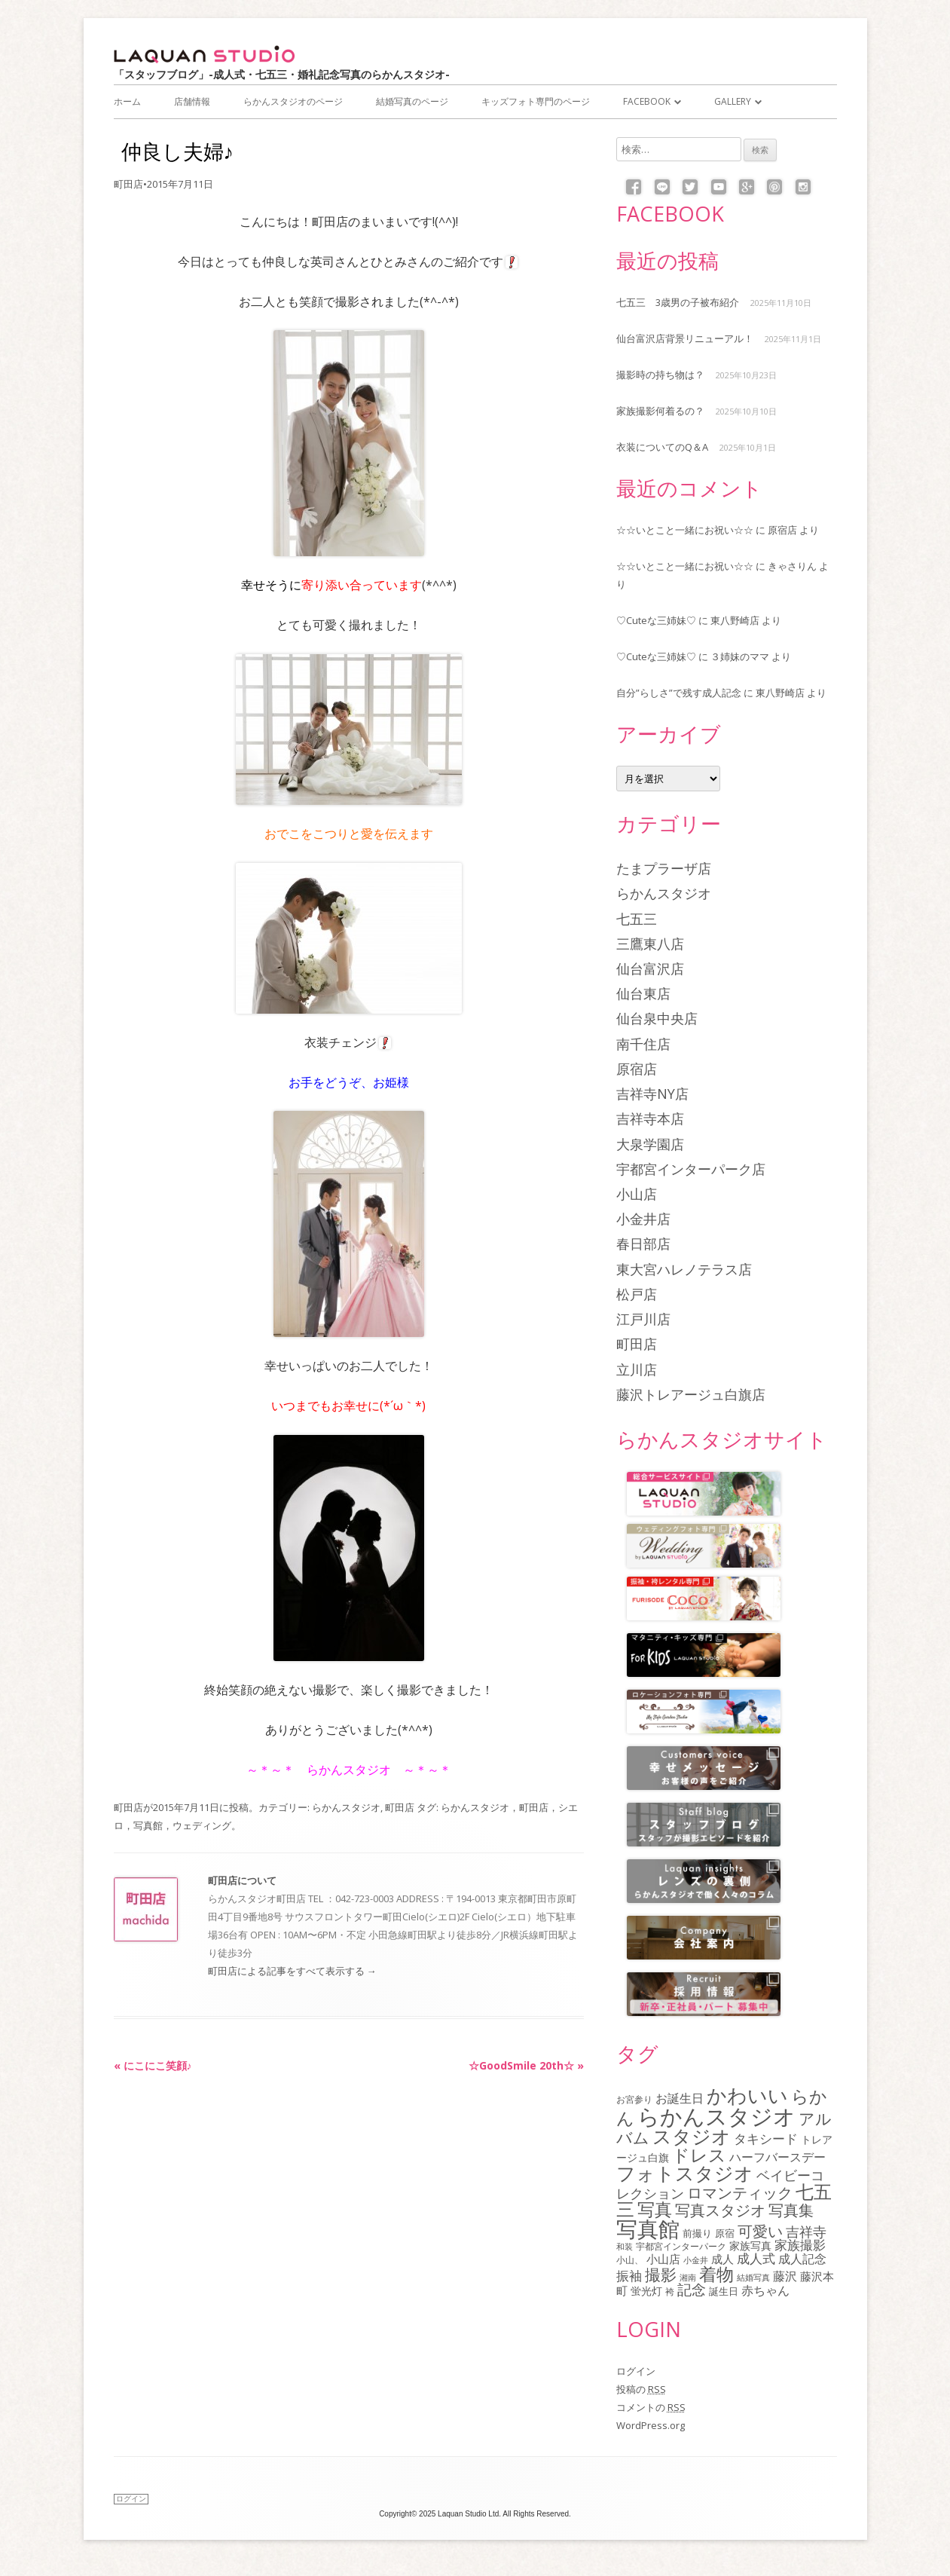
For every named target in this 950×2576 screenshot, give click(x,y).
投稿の (641, 2389)
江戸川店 (643, 1319)
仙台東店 (643, 993)
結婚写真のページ (412, 101)
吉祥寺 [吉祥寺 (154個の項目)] (806, 2232)
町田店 (128, 184)
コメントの (651, 2407)
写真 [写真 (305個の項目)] (654, 2209)
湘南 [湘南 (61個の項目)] (688, 2277)
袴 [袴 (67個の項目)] (669, 2291)
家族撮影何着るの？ (660, 411)
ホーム (127, 101)
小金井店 (643, 1219)
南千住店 (643, 1044)
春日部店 (643, 1243)
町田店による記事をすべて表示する (292, 1971)
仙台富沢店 (650, 968)
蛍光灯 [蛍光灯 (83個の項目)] (646, 2291)
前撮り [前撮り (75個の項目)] (697, 2233)
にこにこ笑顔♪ (153, 2065)
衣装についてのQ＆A (662, 447)
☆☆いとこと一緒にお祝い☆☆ (684, 530)
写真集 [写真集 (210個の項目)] (791, 2210)
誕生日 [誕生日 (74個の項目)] (723, 2291)
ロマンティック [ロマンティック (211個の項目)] (740, 2192)
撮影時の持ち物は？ (660, 374)
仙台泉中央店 (657, 1018)
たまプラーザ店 (663, 868)
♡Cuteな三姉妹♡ (656, 620)
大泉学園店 (650, 1144)
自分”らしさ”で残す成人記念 (678, 692)
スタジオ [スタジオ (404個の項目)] (691, 2136)
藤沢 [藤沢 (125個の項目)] (785, 2275)
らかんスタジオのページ (293, 101)
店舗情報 (192, 101)
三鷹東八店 (650, 944)
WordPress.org (650, 2425)
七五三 (636, 919)
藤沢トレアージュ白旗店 (690, 1394)
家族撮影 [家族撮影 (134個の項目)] (800, 2244)
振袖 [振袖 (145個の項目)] (629, 2275)
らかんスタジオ (346, 1807)
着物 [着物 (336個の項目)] (716, 2274)
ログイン (635, 2371)
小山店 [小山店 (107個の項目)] (663, 2258)
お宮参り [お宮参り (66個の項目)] (634, 2099)
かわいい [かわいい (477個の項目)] (747, 2095)
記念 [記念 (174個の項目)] (691, 2289)
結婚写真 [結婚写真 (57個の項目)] (753, 2277)
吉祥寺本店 (650, 1118)
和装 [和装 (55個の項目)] (624, 2246)
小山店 (636, 1194)
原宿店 (782, 530)
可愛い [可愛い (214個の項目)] (760, 2230)
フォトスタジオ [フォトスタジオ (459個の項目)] (684, 2173)
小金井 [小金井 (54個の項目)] (695, 2260)
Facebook (646, 101)
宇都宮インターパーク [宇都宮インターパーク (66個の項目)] (681, 2246)
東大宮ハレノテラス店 (684, 1269)
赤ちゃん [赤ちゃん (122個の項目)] (765, 2290)
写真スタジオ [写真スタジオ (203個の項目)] (720, 2210)
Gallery (732, 101)
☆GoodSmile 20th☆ (526, 2065)
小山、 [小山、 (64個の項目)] (629, 2259)
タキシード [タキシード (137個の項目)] (766, 2138)
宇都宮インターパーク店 (690, 1169)
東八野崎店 (734, 620)
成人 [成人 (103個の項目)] (722, 2258)
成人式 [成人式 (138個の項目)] (756, 2258)
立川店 (636, 1369)
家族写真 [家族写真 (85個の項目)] (750, 2245)
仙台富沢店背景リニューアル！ (684, 338)
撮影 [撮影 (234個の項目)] (661, 2274)
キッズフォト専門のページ (535, 101)
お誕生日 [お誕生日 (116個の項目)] (679, 2098)
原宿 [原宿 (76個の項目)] (725, 2233)
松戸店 (636, 1294)
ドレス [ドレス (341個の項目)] (699, 2155)
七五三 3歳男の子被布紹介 (677, 302)
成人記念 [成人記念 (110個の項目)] (802, 2258)
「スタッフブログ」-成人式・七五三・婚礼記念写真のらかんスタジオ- (282, 74)
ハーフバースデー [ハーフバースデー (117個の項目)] (777, 2157)
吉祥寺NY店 (652, 1094)
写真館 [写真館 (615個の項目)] (648, 2229)
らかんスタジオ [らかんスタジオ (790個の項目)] (716, 2116)
